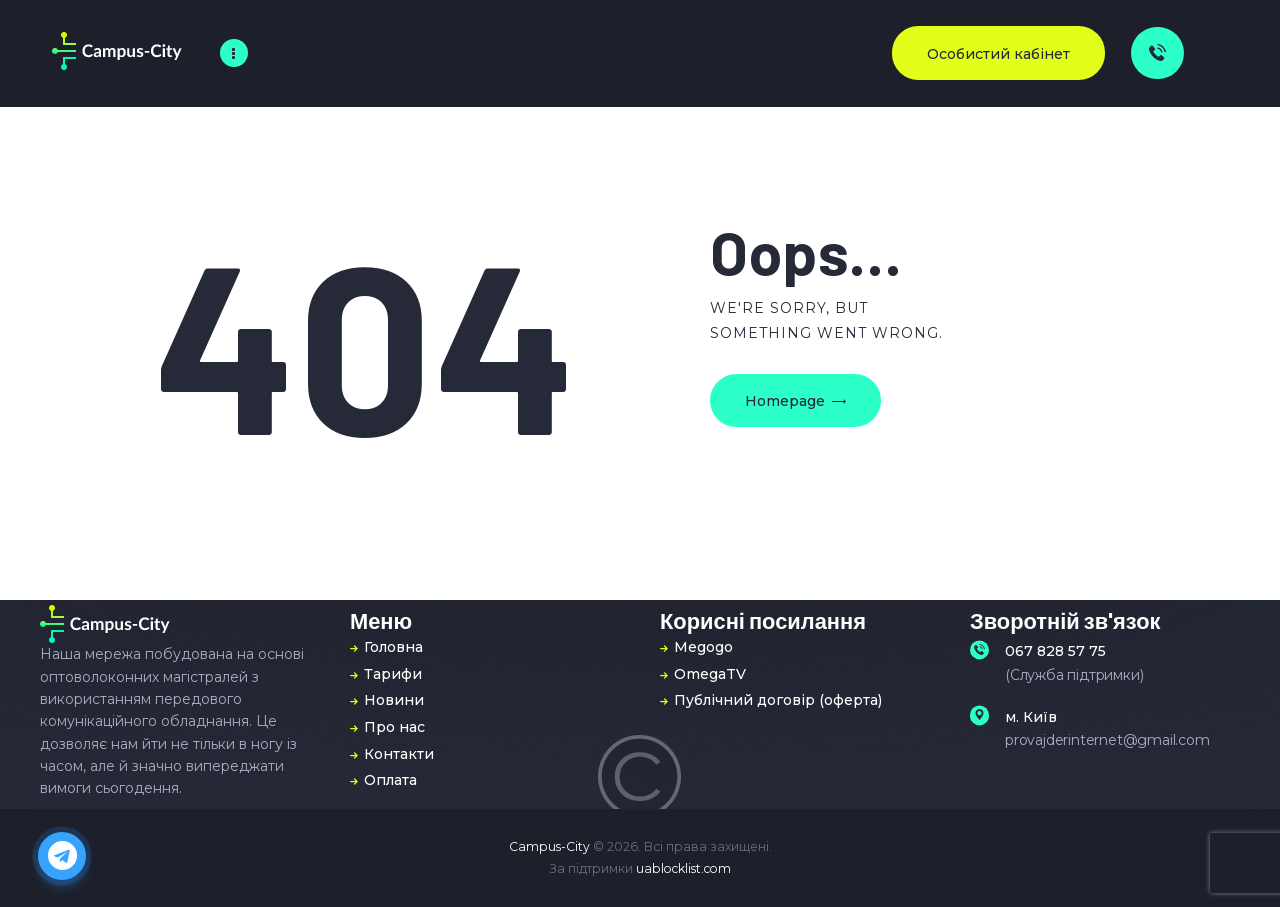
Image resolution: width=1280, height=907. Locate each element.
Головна (393, 647)
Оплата (390, 780)
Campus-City (549, 846)
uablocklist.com (683, 868)
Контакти (399, 754)
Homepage (785, 401)
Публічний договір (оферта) (778, 700)
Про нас (394, 727)
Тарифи (393, 674)
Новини (394, 700)
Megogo (703, 647)
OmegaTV (710, 674)
